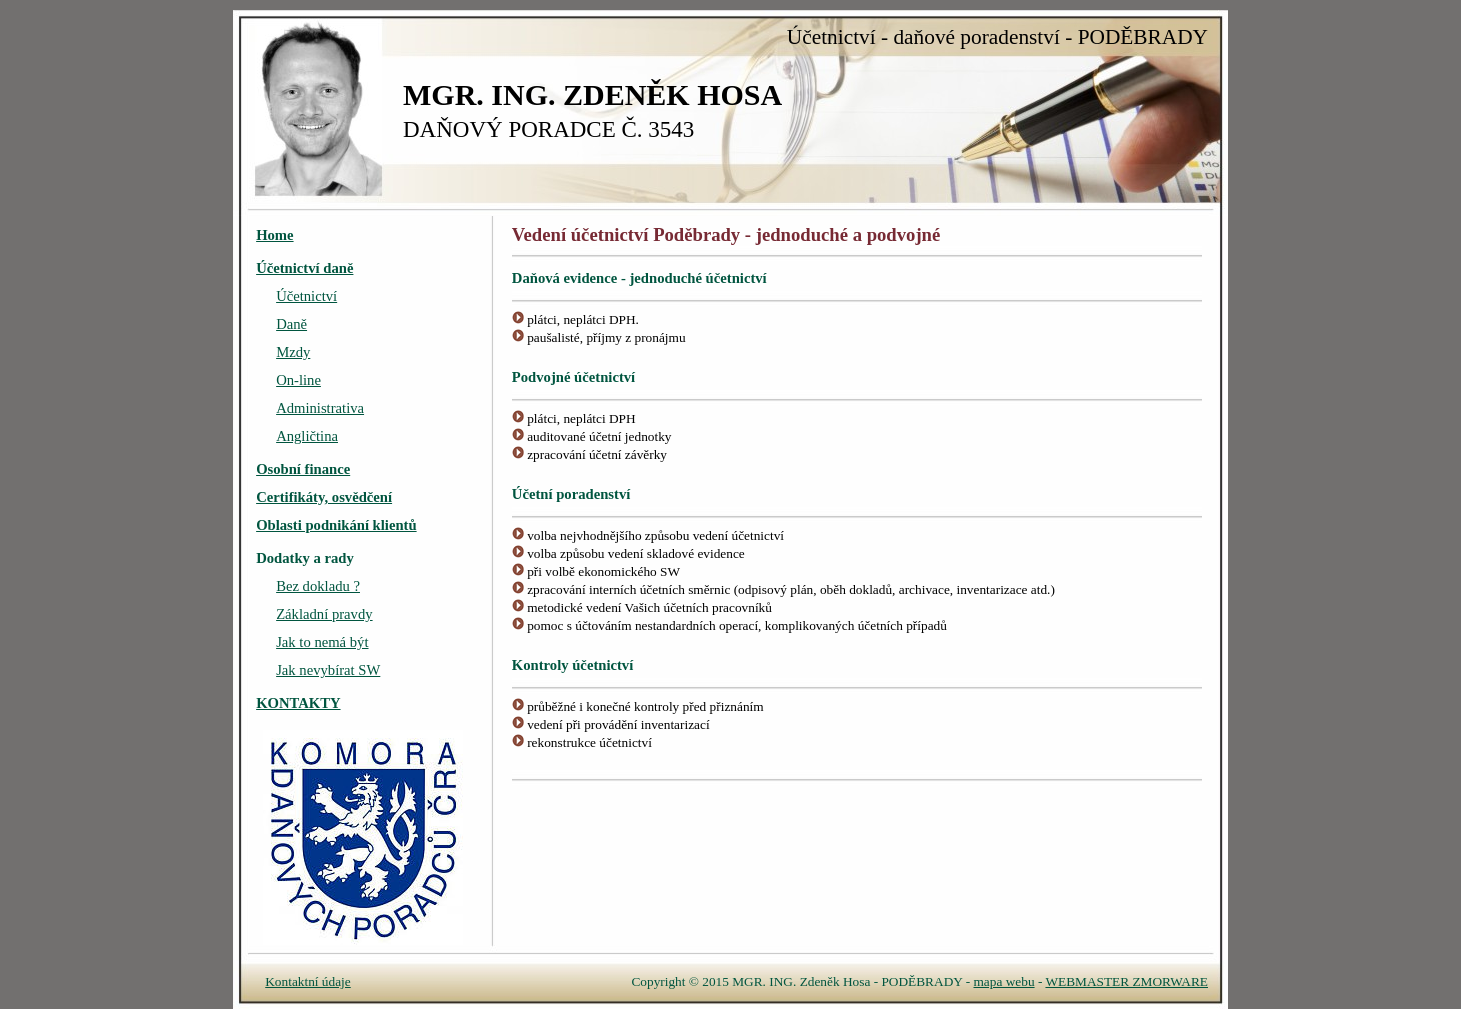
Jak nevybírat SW (328, 670)
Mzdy (293, 352)
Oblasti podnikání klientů (336, 525)
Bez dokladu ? (318, 586)
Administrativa (320, 408)
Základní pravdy (324, 614)
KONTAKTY (298, 703)
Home (274, 235)
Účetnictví (306, 296)
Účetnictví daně (304, 268)
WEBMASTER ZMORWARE (1126, 981)
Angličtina (307, 436)
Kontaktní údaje (308, 981)
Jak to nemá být (322, 642)
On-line (298, 380)
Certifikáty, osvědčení (324, 497)
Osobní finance (303, 469)
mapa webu (1004, 981)
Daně (291, 324)
